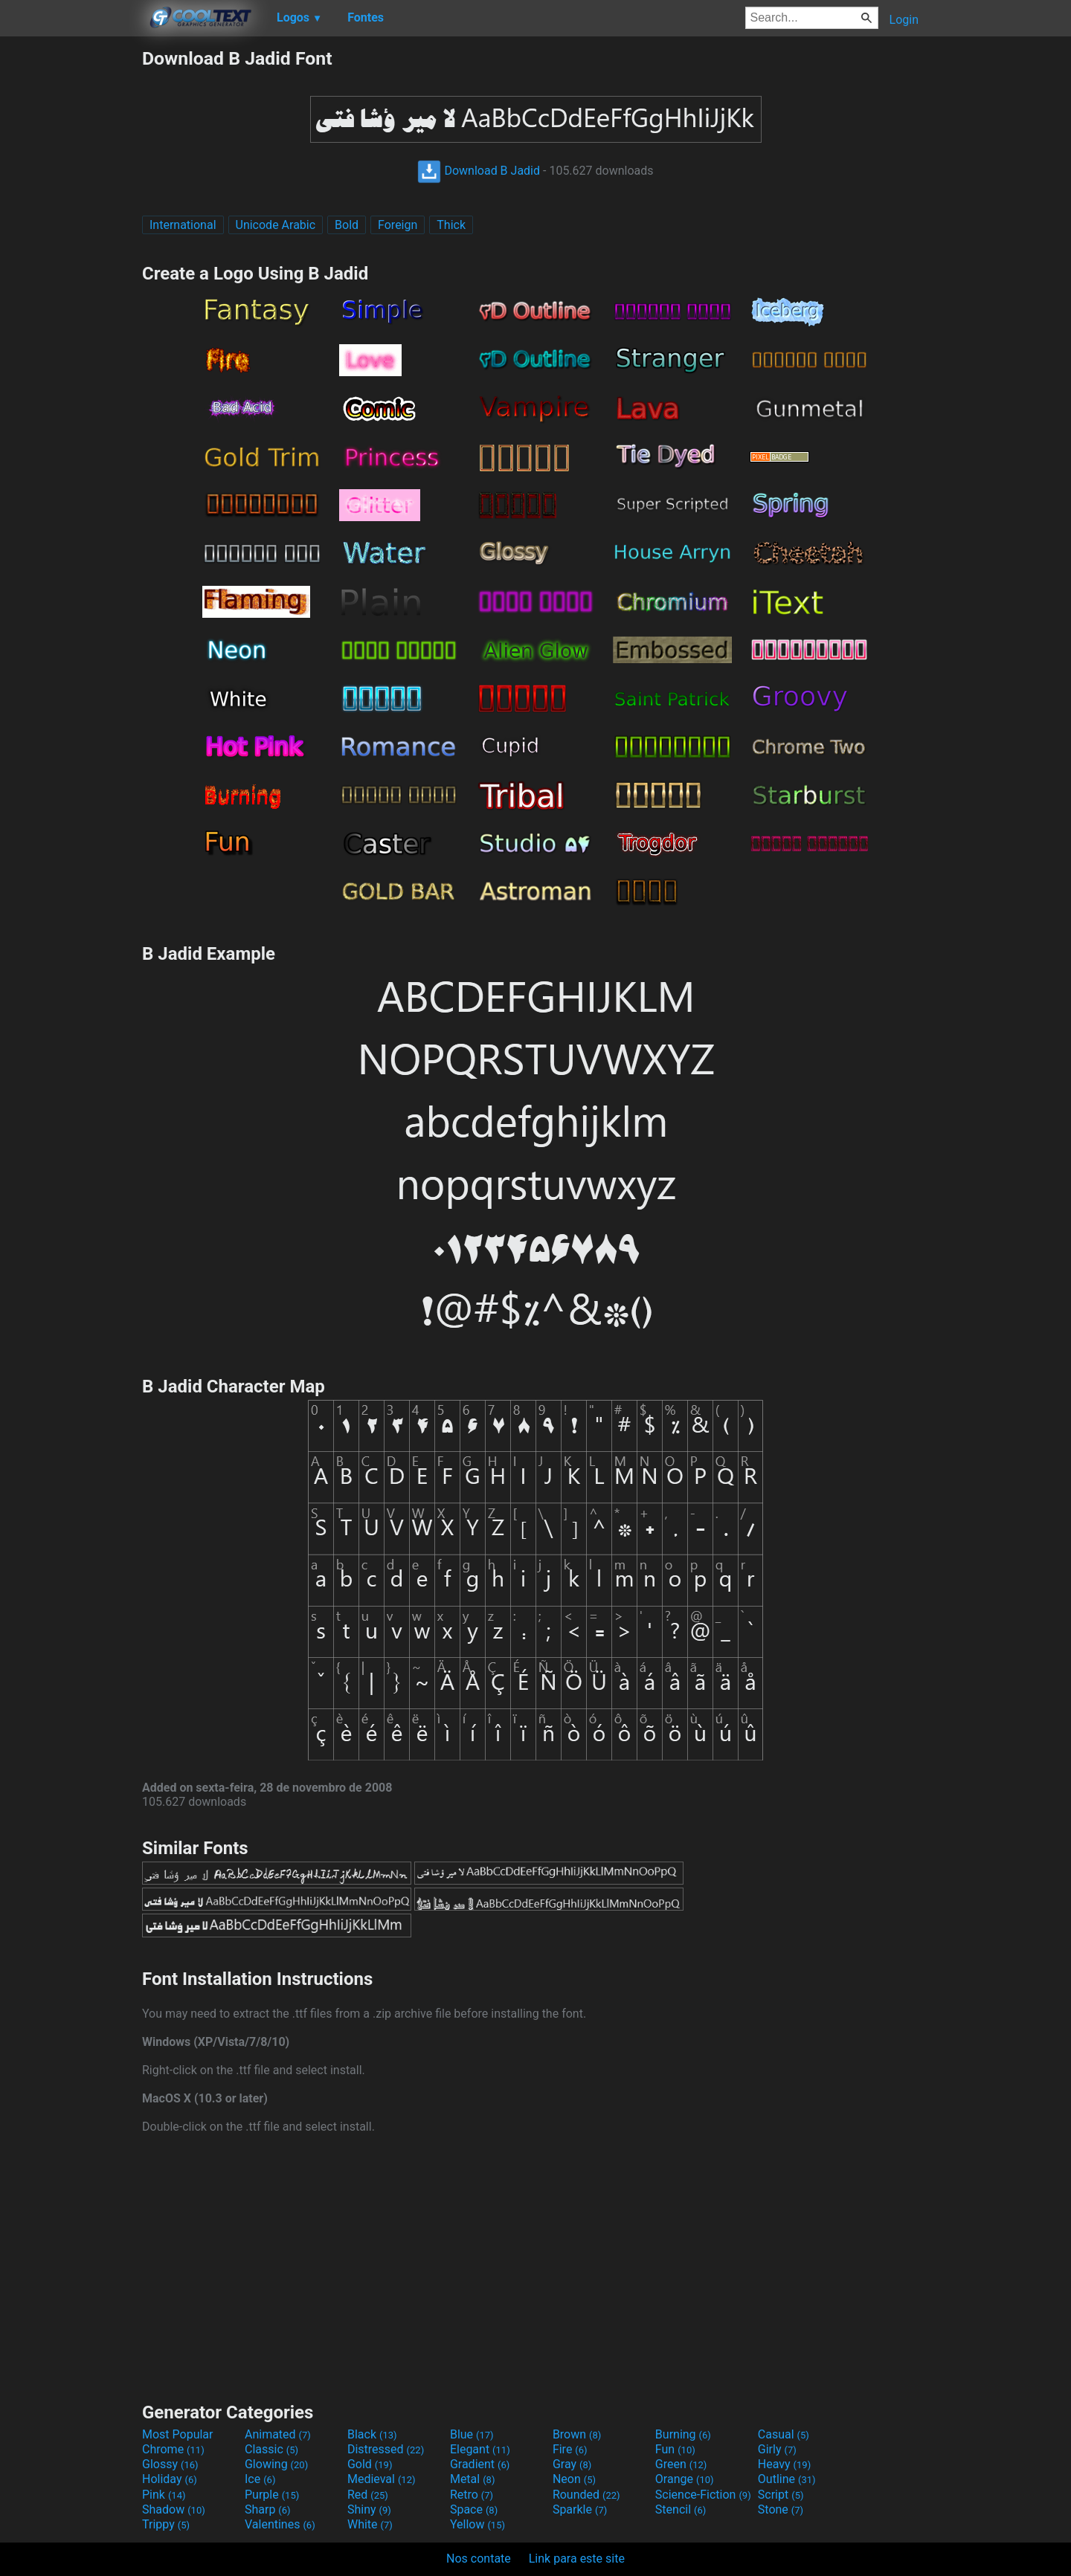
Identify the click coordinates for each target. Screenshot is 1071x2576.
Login (904, 20)
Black (372, 2434)
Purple (272, 2495)
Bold (346, 225)
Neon (574, 2479)
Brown (577, 2434)
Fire (570, 2449)
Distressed (385, 2449)
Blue (472, 2434)
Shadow (173, 2509)
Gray (572, 2464)
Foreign (397, 225)
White (370, 2524)
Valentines (280, 2524)
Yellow (477, 2524)
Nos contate (478, 2558)
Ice (260, 2479)
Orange (684, 2479)
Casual (783, 2434)
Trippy (166, 2524)
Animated (278, 2434)
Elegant (480, 2449)
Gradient (479, 2464)
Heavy (784, 2464)
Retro (471, 2495)
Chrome (173, 2449)
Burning (683, 2434)
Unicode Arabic (276, 225)
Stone (780, 2509)
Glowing (276, 2464)
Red (367, 2495)
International (182, 225)
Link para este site (577, 2558)
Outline (787, 2479)
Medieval (381, 2479)
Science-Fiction (703, 2495)
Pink (164, 2495)
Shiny (369, 2509)
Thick (451, 225)
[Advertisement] (70, 271)
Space (474, 2509)
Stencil (680, 2509)
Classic (271, 2449)
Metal (472, 2479)
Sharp (268, 2509)
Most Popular (177, 2434)
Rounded (586, 2495)
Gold (370, 2464)
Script (781, 2495)
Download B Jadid (478, 171)
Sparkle (580, 2509)
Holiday (169, 2479)
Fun (675, 2449)
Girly (777, 2449)
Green (681, 2464)
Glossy (170, 2464)
